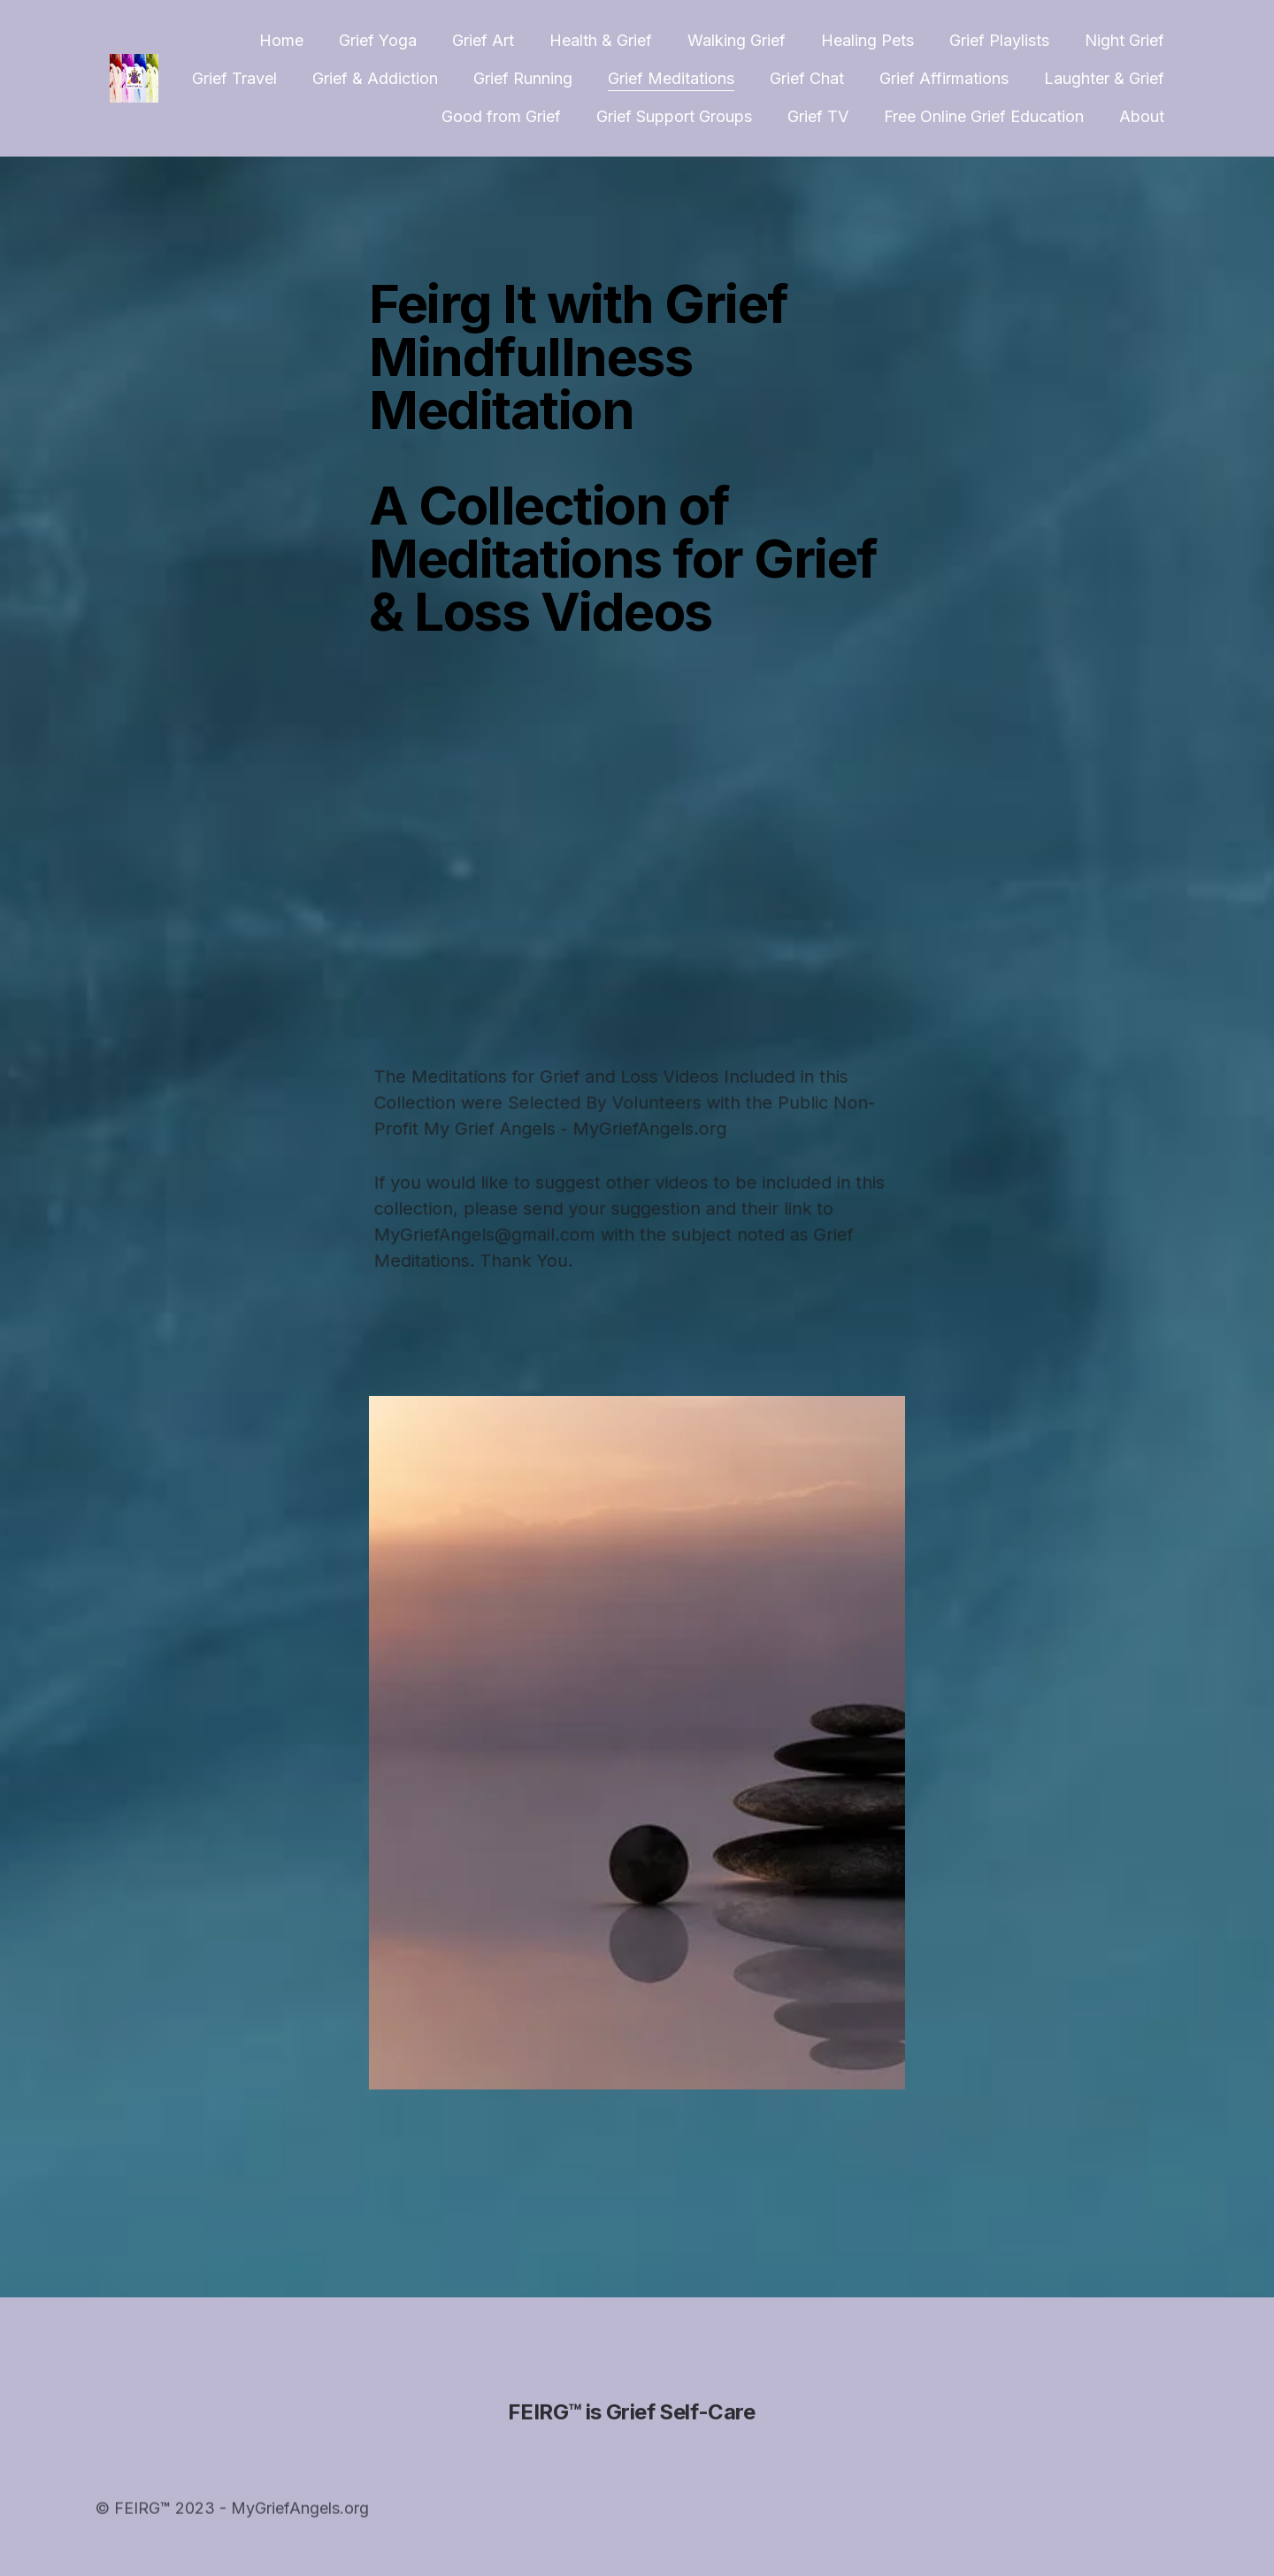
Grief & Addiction (375, 78)
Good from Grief (501, 116)
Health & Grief (600, 40)
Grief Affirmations (944, 78)
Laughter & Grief (1104, 78)
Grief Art (483, 40)
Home (281, 40)
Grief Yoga (378, 40)
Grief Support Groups (674, 116)
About (1141, 116)
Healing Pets (867, 40)
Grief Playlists (999, 40)
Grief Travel (234, 78)
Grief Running (522, 78)
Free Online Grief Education (984, 116)
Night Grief (1124, 40)
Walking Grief (736, 40)
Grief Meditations (671, 78)
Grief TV (817, 116)
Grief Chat (807, 78)
